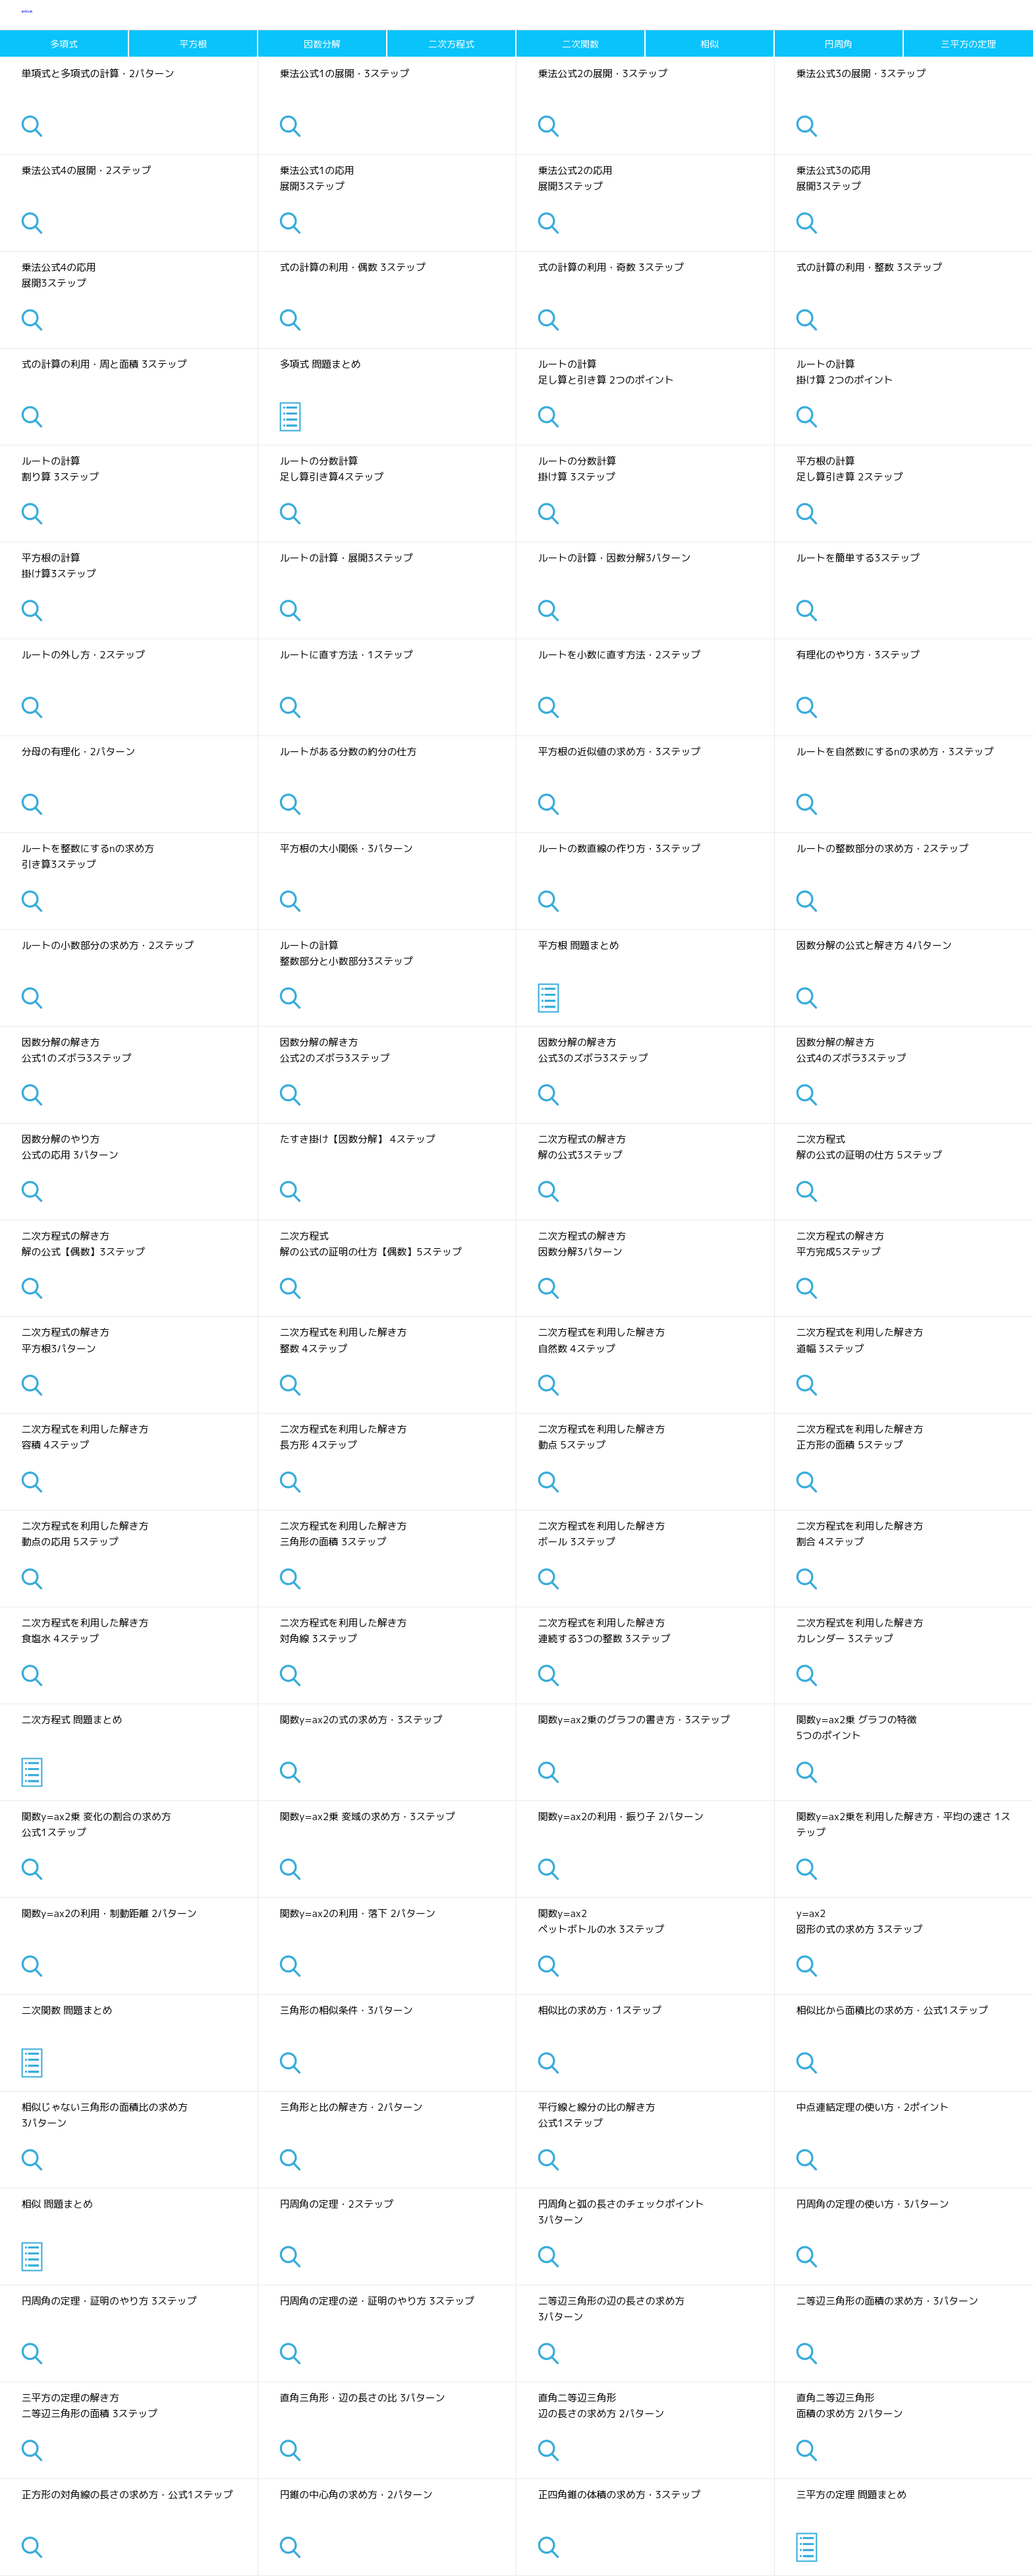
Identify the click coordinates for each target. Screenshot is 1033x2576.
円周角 (838, 44)
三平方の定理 (968, 44)
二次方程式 (451, 44)
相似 (709, 44)
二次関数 (580, 44)
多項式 (64, 44)
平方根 (193, 44)
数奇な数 (41, 15)
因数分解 (322, 44)
